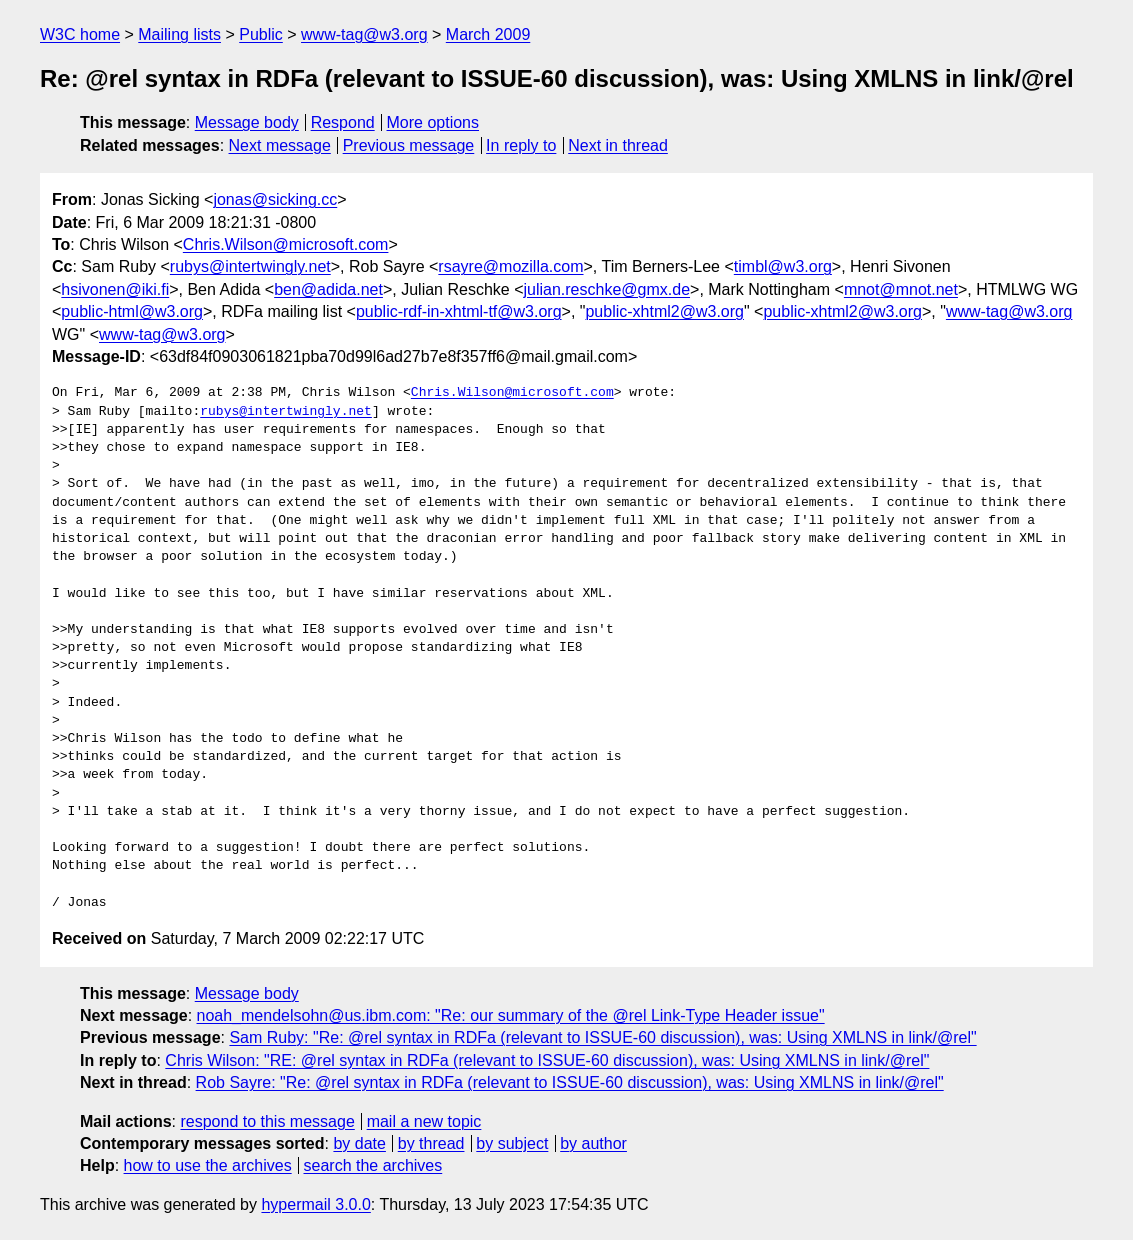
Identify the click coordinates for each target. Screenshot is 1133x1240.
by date (359, 1143)
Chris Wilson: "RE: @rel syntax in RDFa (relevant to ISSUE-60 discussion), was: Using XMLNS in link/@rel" (547, 1060)
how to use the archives (208, 1165)
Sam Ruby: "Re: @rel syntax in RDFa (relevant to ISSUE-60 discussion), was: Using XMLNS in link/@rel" (602, 1037)
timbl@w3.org (783, 266)
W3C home (80, 34)
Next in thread (618, 145)
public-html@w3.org (132, 311)
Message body (247, 122)
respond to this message (267, 1121)
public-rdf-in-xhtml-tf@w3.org (459, 311)
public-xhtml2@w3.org (664, 311)
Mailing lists (179, 34)
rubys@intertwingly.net (250, 266)
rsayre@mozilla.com (510, 266)
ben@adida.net (328, 289)
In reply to (521, 145)
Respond (343, 122)
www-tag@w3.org (364, 34)
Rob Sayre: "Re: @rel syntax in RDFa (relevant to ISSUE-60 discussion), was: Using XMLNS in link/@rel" (570, 1082)
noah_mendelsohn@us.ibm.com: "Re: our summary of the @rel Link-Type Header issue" (511, 1015)
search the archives (373, 1165)
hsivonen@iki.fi (115, 289)
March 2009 (488, 34)
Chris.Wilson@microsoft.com (286, 244)
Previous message (409, 145)
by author (593, 1143)
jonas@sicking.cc (275, 199)
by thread (431, 1143)
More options (433, 122)
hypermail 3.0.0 (315, 1204)
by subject (512, 1143)
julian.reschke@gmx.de (606, 289)
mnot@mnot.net (901, 289)
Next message (280, 145)
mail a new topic (424, 1121)
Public (261, 34)
